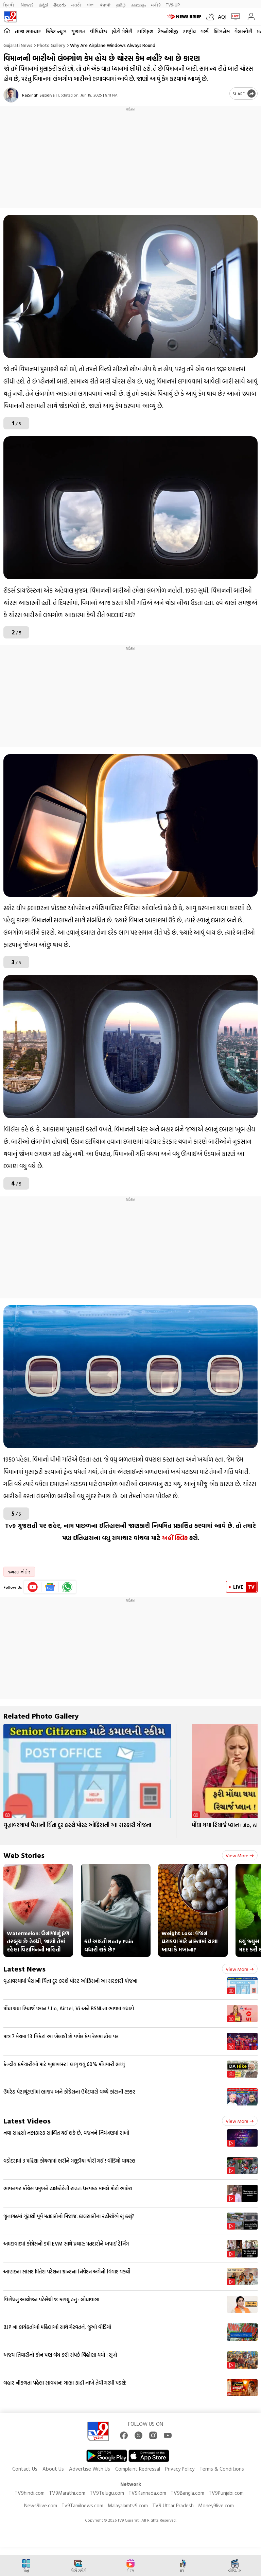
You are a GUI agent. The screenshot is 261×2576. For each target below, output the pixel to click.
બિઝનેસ (221, 31)
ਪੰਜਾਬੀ (105, 4)
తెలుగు (59, 4)
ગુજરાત (78, 31)
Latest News (24, 1968)
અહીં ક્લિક (175, 1537)
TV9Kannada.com (147, 2493)
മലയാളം (138, 4)
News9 (27, 4)
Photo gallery (51, 45)
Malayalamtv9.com (128, 2505)
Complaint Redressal (137, 2469)
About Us (53, 2469)
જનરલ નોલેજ (19, 1572)
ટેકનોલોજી (168, 31)
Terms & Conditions (221, 2469)
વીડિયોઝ (98, 31)
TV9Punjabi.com (226, 2493)
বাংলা (90, 4)
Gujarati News (17, 45)
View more (240, 1855)
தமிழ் (121, 4)
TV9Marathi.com (67, 2493)
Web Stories (24, 1855)
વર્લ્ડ (205, 31)
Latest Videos (27, 2120)
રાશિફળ (145, 31)
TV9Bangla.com (187, 2493)
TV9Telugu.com (107, 2493)
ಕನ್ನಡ (43, 4)
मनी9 (155, 4)
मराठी (76, 4)
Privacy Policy (179, 2469)
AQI (222, 17)
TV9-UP (173, 4)
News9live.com (40, 2505)
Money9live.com (216, 2505)
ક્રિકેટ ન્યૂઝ (56, 31)
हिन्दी (9, 4)
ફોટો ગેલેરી (122, 31)
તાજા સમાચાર (28, 31)
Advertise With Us (89, 2469)
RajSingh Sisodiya (38, 95)
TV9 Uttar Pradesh (173, 2505)
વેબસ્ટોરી (243, 31)
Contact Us (24, 2469)
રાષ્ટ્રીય (189, 31)
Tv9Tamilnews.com (82, 2505)
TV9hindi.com (30, 2493)
